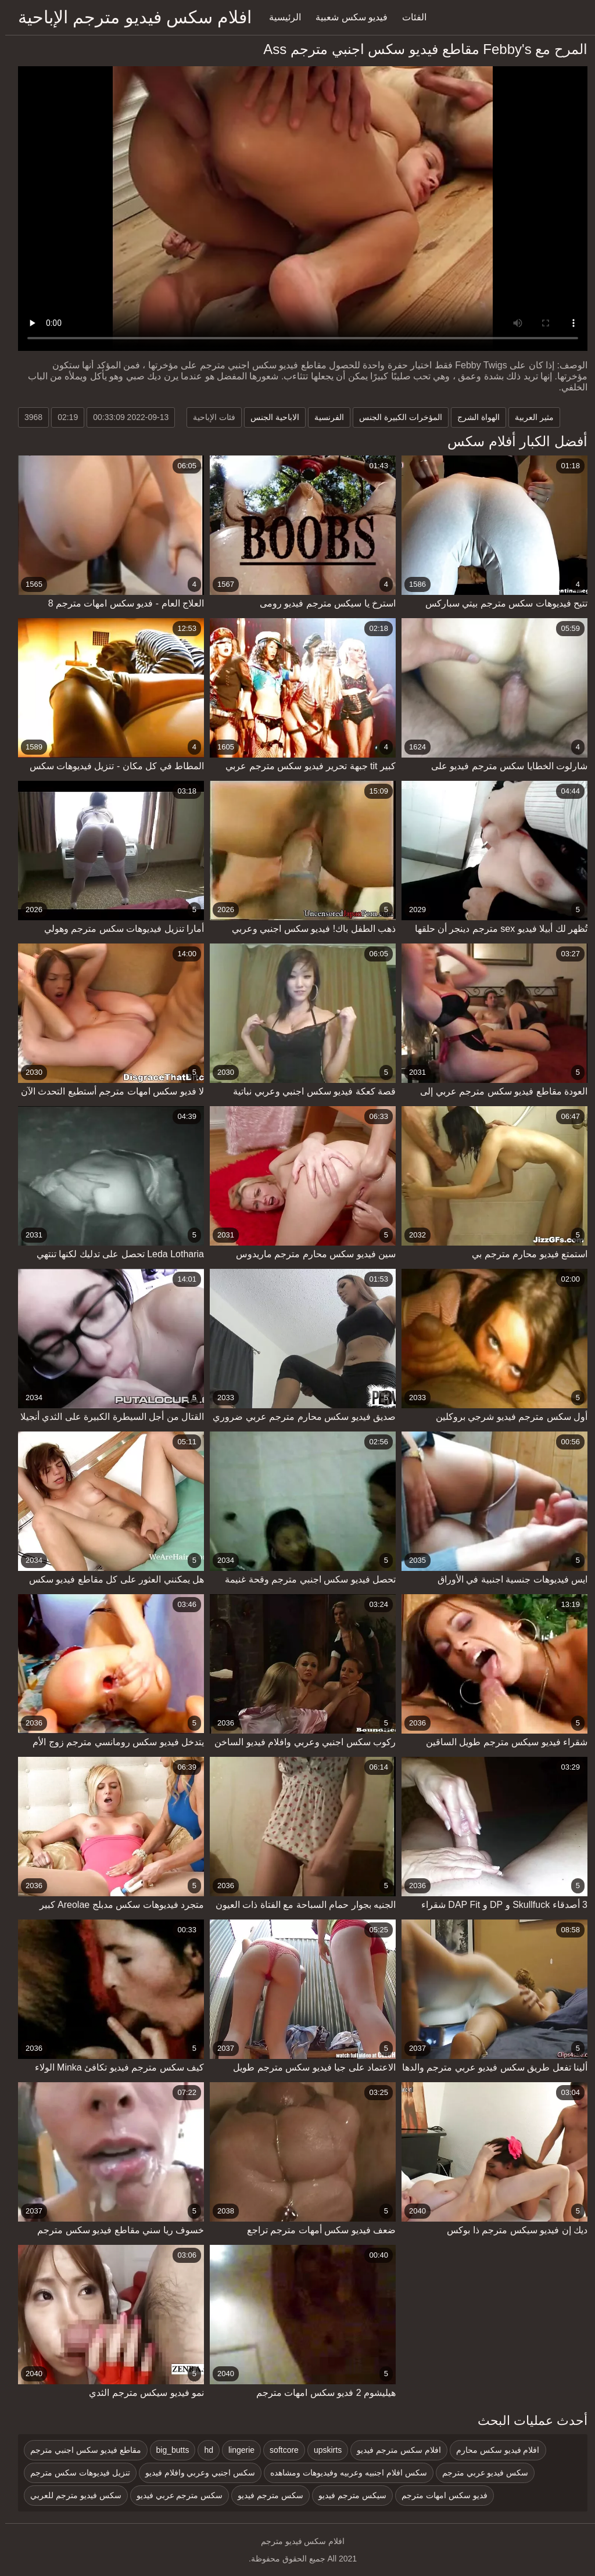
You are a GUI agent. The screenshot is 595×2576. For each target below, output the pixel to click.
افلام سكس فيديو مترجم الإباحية (129, 17)
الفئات (409, 17)
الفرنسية (324, 417)
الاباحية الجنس (269, 417)
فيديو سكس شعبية (346, 17)
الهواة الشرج (473, 417)
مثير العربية (529, 417)
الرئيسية (280, 17)
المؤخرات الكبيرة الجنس (395, 417)
